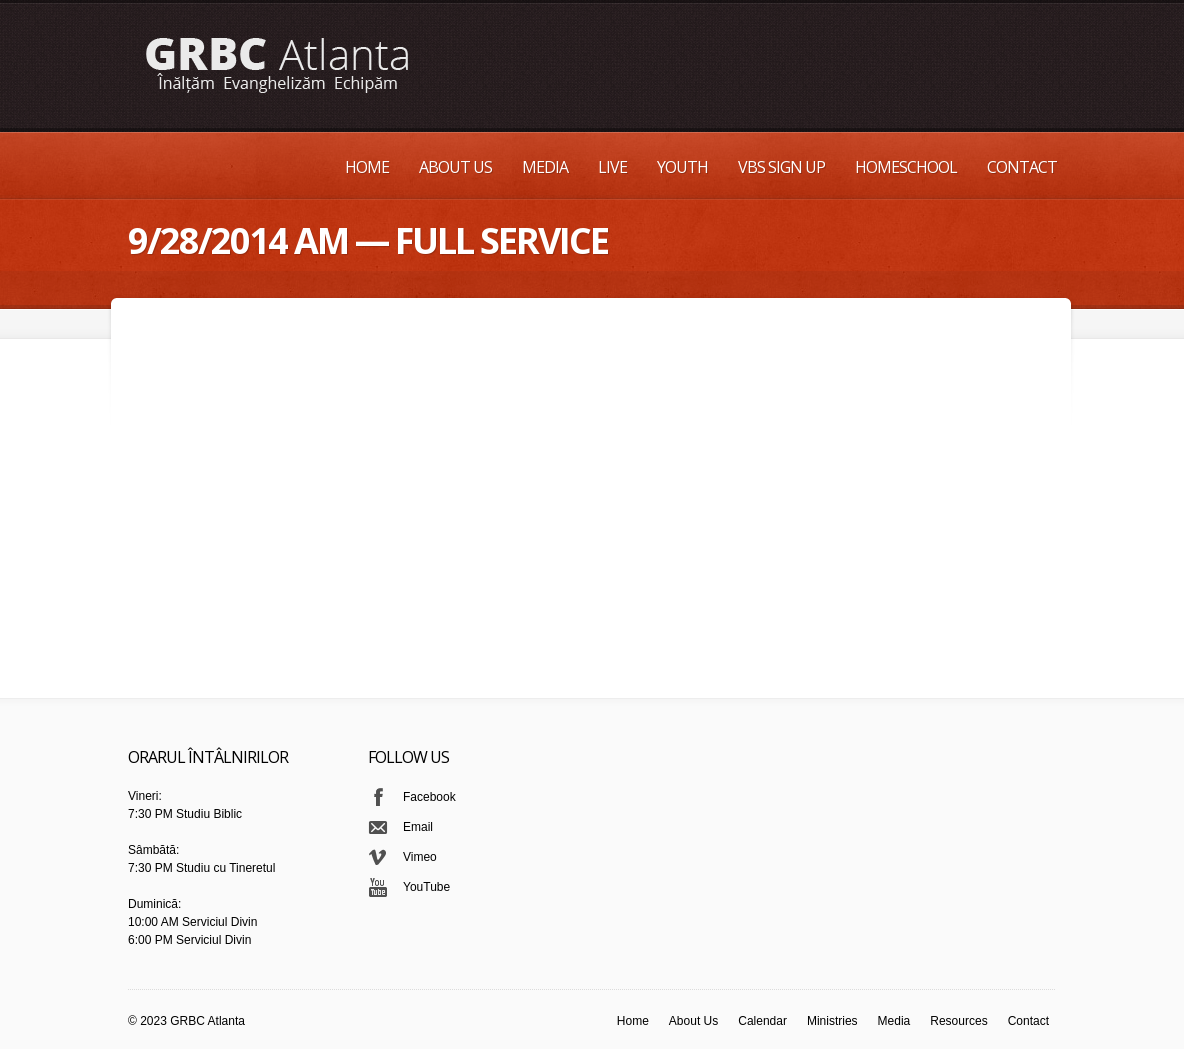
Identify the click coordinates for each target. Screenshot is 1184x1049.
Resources (958, 1021)
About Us (455, 167)
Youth (682, 167)
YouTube (426, 887)
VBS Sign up (781, 167)
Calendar (762, 1021)
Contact (1022, 167)
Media (545, 167)
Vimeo (420, 857)
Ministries (832, 1021)
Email (418, 827)
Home (367, 167)
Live (612, 167)
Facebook (429, 797)
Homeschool (906, 167)
